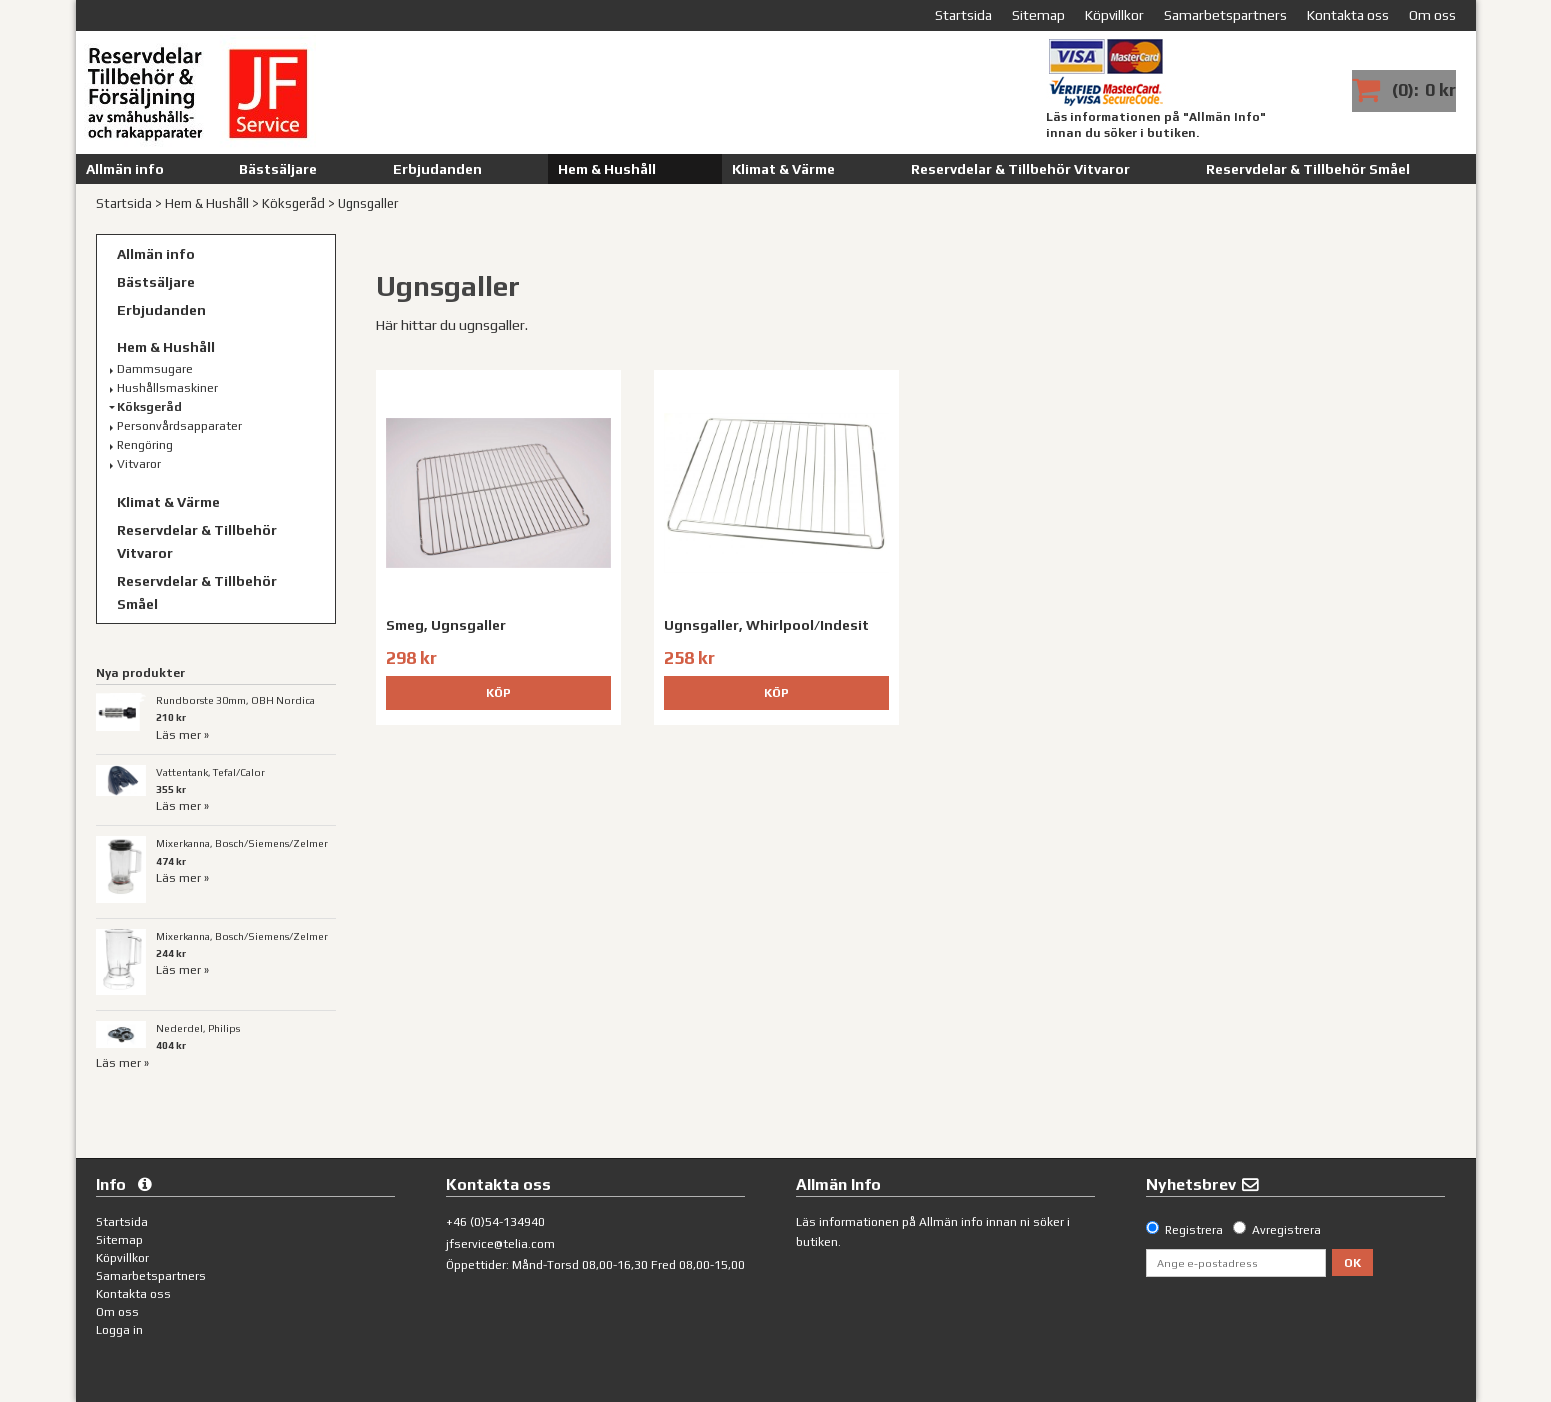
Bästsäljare (278, 169)
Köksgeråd (293, 203)
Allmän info (125, 169)
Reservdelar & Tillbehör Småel (1308, 169)
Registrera (1194, 1230)
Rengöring (145, 445)
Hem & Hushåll (607, 169)
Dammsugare (155, 369)
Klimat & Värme (783, 169)
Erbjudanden (437, 169)
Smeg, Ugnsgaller (446, 625)
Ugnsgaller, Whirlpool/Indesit (766, 625)
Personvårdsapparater (179, 426)
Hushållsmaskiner (167, 388)
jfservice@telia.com (500, 1244)
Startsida (124, 203)
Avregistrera (1286, 1230)
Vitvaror (139, 464)
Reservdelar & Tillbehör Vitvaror (1020, 169)
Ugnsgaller (368, 203)
